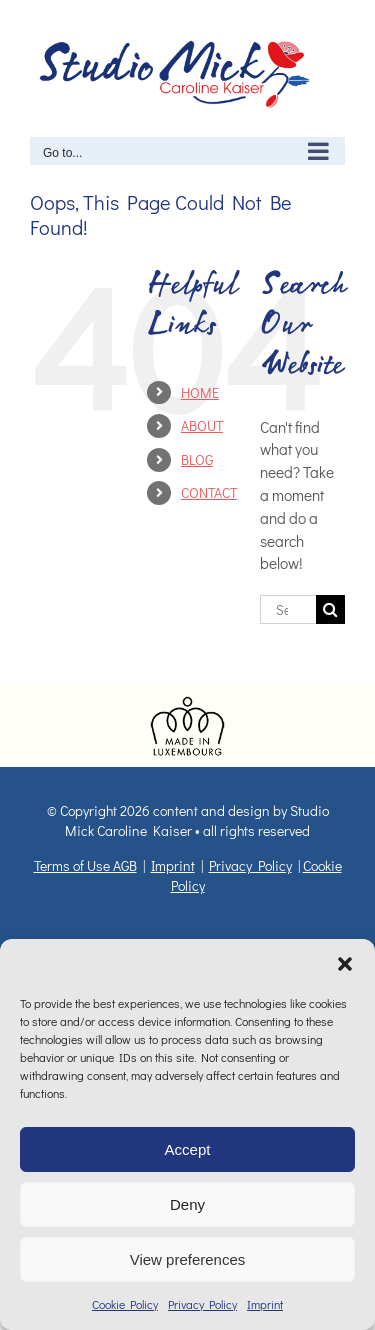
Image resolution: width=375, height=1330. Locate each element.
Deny (187, 1204)
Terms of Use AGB (85, 865)
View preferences (188, 1259)
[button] (345, 964)
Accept (188, 1149)
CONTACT (209, 492)
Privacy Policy (202, 1304)
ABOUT (202, 425)
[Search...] (288, 609)
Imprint (265, 1304)
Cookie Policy (125, 1304)
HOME (200, 392)
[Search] (330, 609)
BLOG (197, 459)
